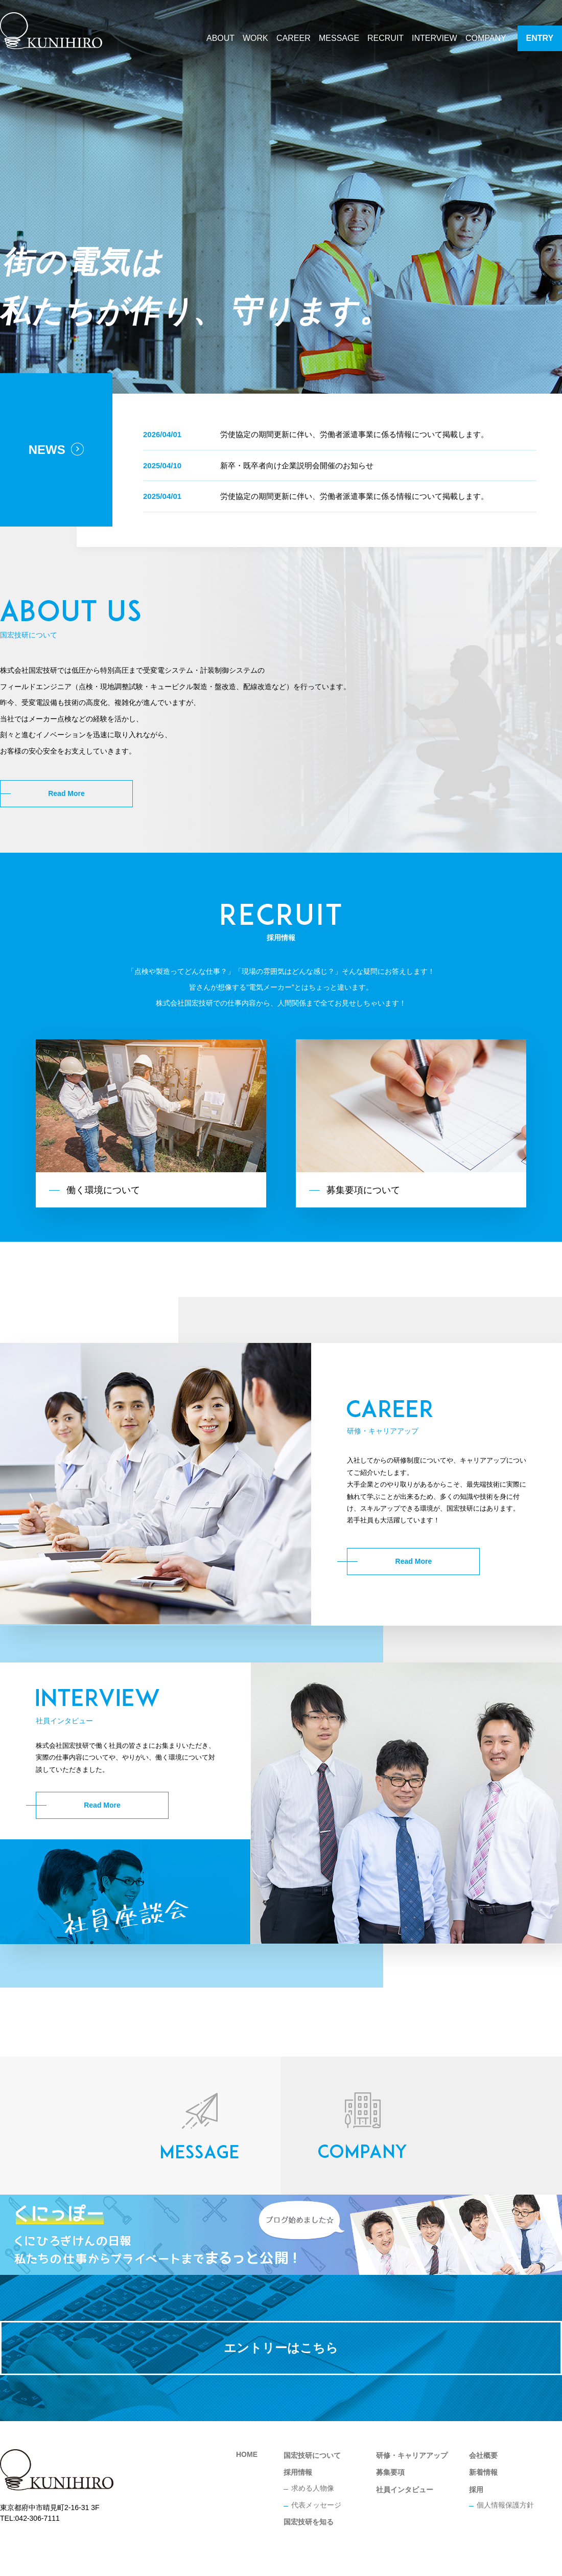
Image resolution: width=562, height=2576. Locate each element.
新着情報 (483, 2472)
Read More (66, 793)
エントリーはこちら (281, 2348)
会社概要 (483, 2455)
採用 (476, 2490)
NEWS (56, 450)
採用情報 (298, 2472)
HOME (246, 2454)
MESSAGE (339, 38)
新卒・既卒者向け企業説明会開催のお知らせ (296, 465)
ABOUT (220, 38)
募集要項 (390, 2472)
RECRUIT (385, 38)
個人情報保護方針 (505, 2505)
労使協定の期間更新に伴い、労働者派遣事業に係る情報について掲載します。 (354, 434)
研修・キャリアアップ (412, 2455)
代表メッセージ (316, 2505)
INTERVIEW (434, 38)
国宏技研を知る (309, 2522)
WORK (255, 38)
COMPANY (485, 38)
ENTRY (540, 38)
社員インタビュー (404, 2490)
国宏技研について (312, 2455)
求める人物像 (312, 2488)
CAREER (293, 38)
